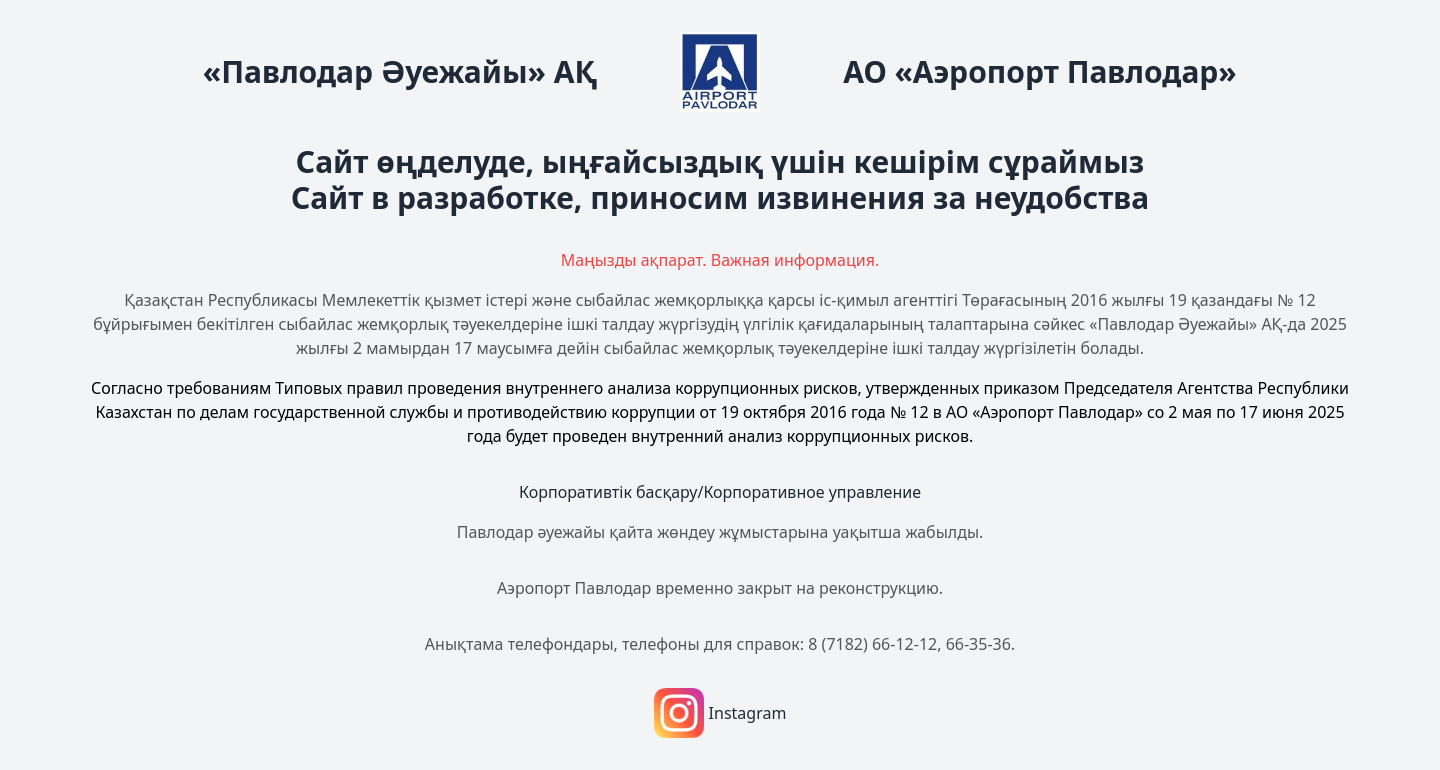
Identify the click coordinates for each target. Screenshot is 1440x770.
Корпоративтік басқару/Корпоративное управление (720, 492)
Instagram (720, 713)
